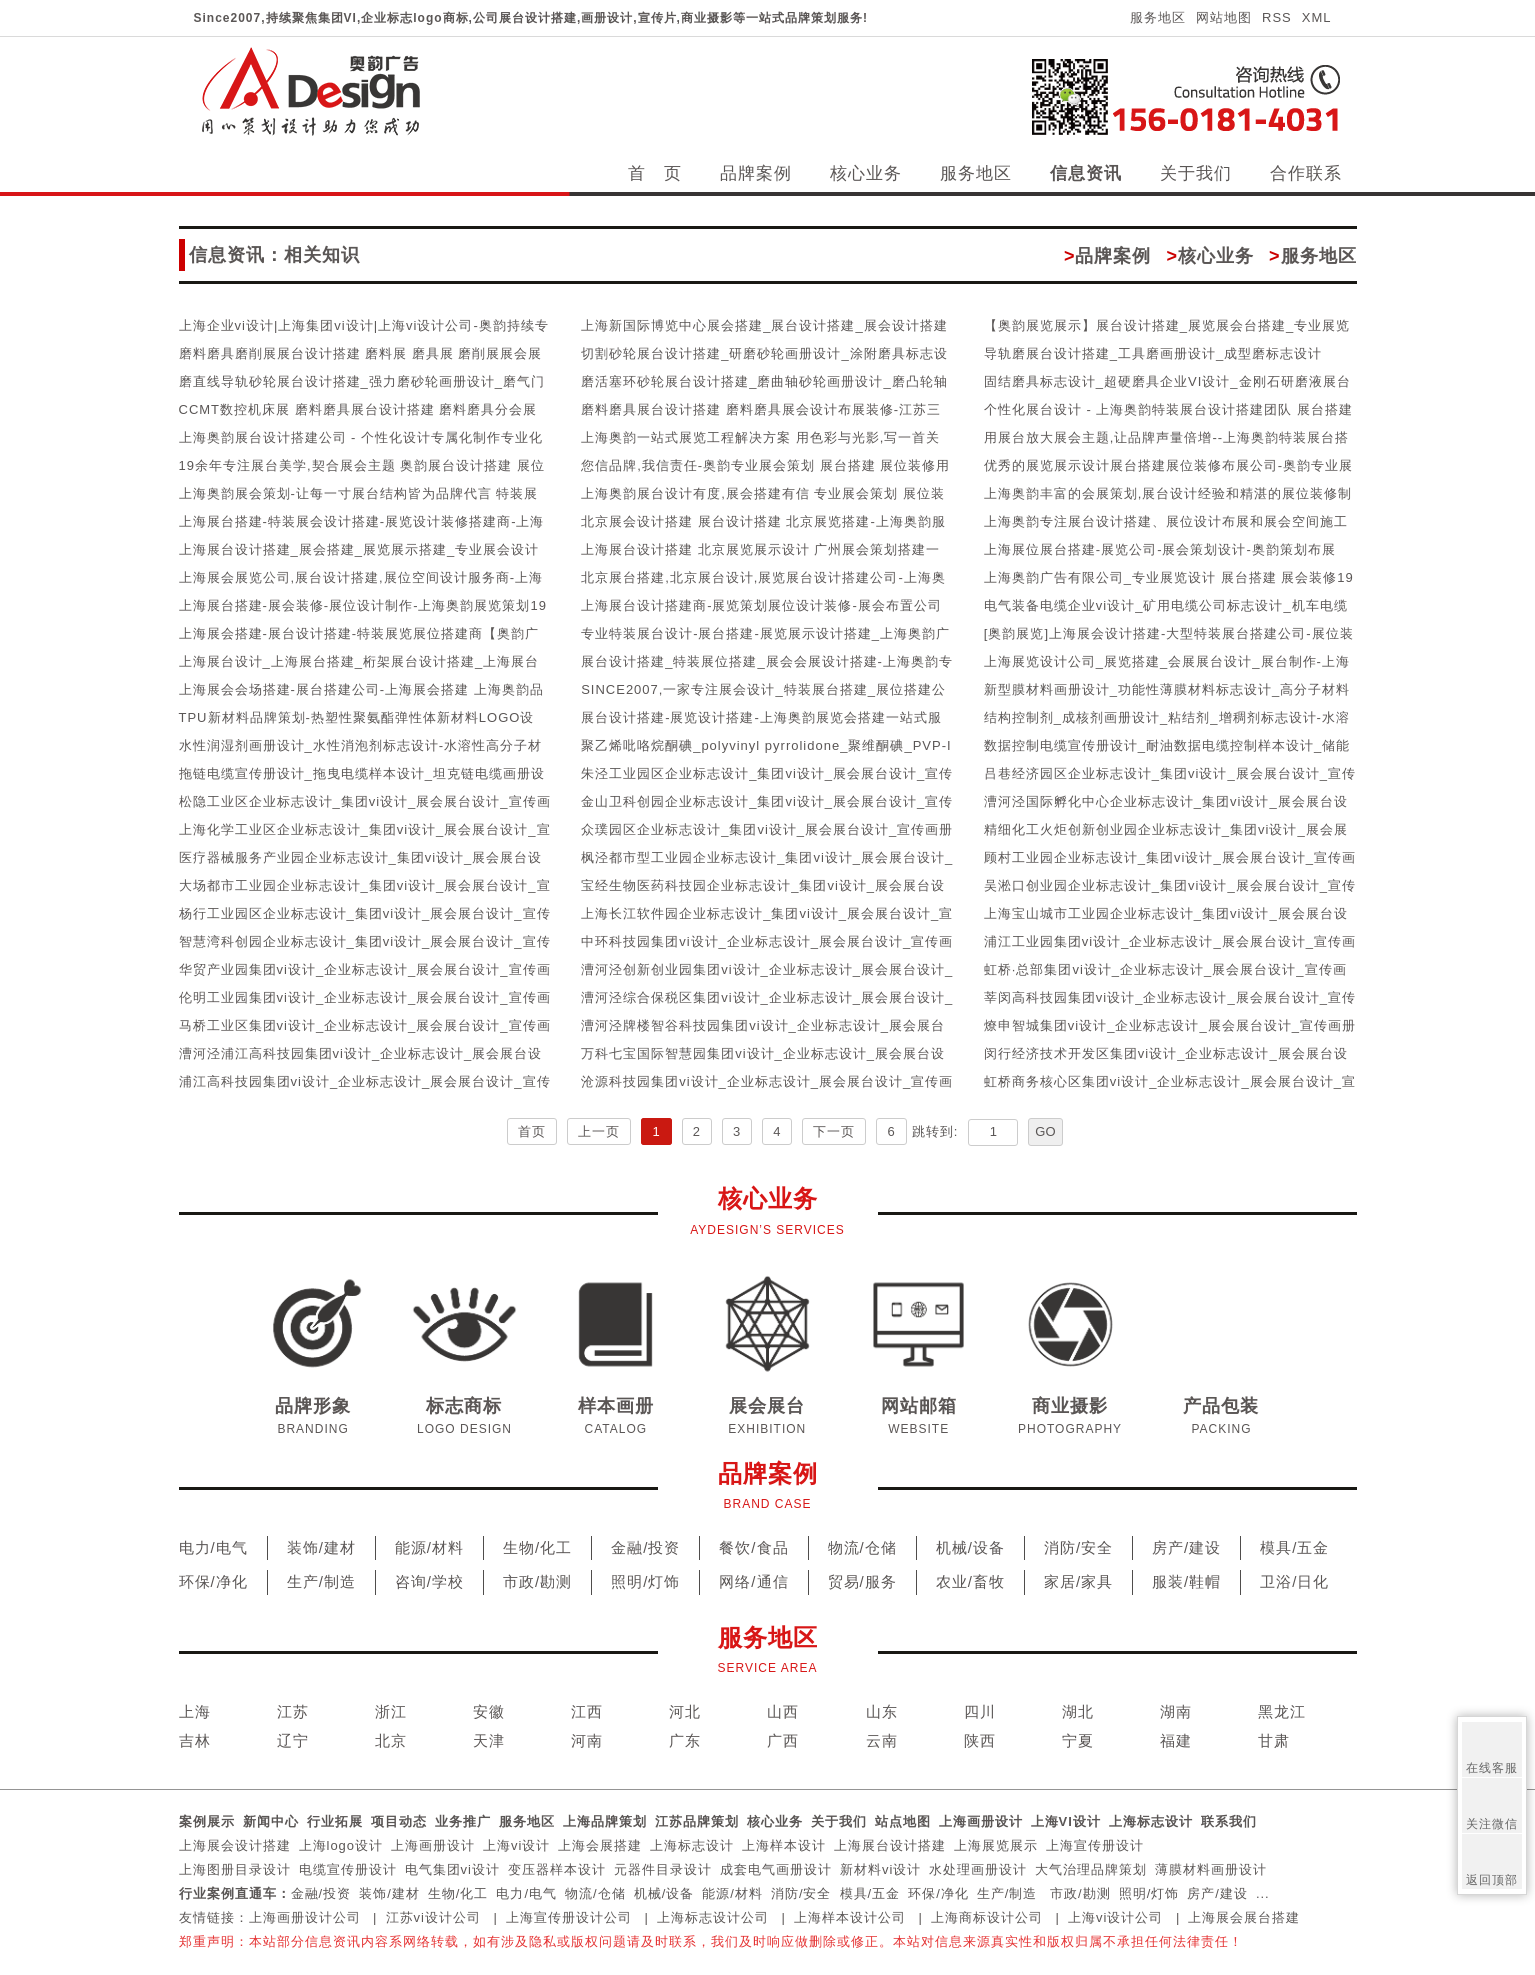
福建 (1176, 1740)
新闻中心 (271, 1821)
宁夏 (1078, 1740)
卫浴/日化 (1294, 1581)
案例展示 (207, 1821)
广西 (783, 1740)
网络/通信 (753, 1581)
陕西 (980, 1740)
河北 (685, 1711)
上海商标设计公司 (987, 1917)
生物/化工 (537, 1547)
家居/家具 (1078, 1581)
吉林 (195, 1740)
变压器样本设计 (557, 1869)
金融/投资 (645, 1547)
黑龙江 (1282, 1711)
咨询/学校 (429, 1581)
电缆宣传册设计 (348, 1869)
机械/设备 (970, 1547)
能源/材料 (429, 1547)
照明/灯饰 (645, 1581)
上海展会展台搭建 (1244, 1917)
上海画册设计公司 (305, 1917)
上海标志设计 (1151, 1821)
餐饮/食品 (753, 1547)
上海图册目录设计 (235, 1869)
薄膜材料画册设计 (1211, 1869)
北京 (391, 1740)
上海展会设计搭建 (235, 1845)
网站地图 (1224, 17)
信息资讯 (1086, 173)
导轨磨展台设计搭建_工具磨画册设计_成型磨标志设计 (1153, 353)
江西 (587, 1711)
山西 (783, 1711)
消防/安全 (1078, 1547)
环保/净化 (213, 1581)
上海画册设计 (981, 1821)
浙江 (391, 1711)
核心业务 (866, 173)
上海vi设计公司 (1115, 1917)
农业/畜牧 (970, 1581)
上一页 (599, 1131)
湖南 (1176, 1711)
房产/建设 (1186, 1547)
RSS (1277, 17)
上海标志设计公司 (713, 1917)
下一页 (834, 1131)
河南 (587, 1740)
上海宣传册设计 (1095, 1845)
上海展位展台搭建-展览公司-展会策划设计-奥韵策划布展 (1160, 549)
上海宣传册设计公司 (569, 1917)
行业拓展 (335, 1821)
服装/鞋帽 (1186, 1581)
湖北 (1078, 1711)
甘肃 (1274, 1740)
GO (1045, 1131)
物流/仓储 (862, 1547)
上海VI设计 (1066, 1821)
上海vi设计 (516, 1845)
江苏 (293, 1711)
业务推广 (463, 1821)
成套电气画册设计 (776, 1869)
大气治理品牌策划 (1091, 1869)
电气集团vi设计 (452, 1869)
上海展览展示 (996, 1845)
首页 (532, 1131)
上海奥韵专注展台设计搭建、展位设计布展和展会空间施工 (1166, 521)
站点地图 (903, 1821)
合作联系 (1306, 173)
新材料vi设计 (880, 1869)
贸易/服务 (862, 1581)
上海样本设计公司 (850, 1917)
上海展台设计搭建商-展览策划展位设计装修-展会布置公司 (761, 605)
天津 (489, 1740)
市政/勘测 (537, 1581)
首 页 (655, 173)
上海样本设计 (784, 1845)
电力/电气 (213, 1547)
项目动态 (399, 1821)
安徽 (489, 1711)
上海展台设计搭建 (890, 1845)
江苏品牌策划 (697, 1821)
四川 (980, 1711)
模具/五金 (1294, 1547)
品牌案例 (756, 173)
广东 (685, 1740)
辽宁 (293, 1740)
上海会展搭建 (600, 1845)
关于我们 (1196, 173)
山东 (882, 1711)
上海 (195, 1711)
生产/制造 (321, 1581)
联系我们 (1229, 1821)
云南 (882, 1740)
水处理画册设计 (978, 1869)
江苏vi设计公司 (433, 1917)
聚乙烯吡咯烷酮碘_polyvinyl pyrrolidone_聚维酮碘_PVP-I (766, 745)
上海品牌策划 (605, 1821)
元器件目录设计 (663, 1869)
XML (1317, 17)
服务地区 (1158, 17)
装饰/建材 (321, 1547)
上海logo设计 (341, 1845)
